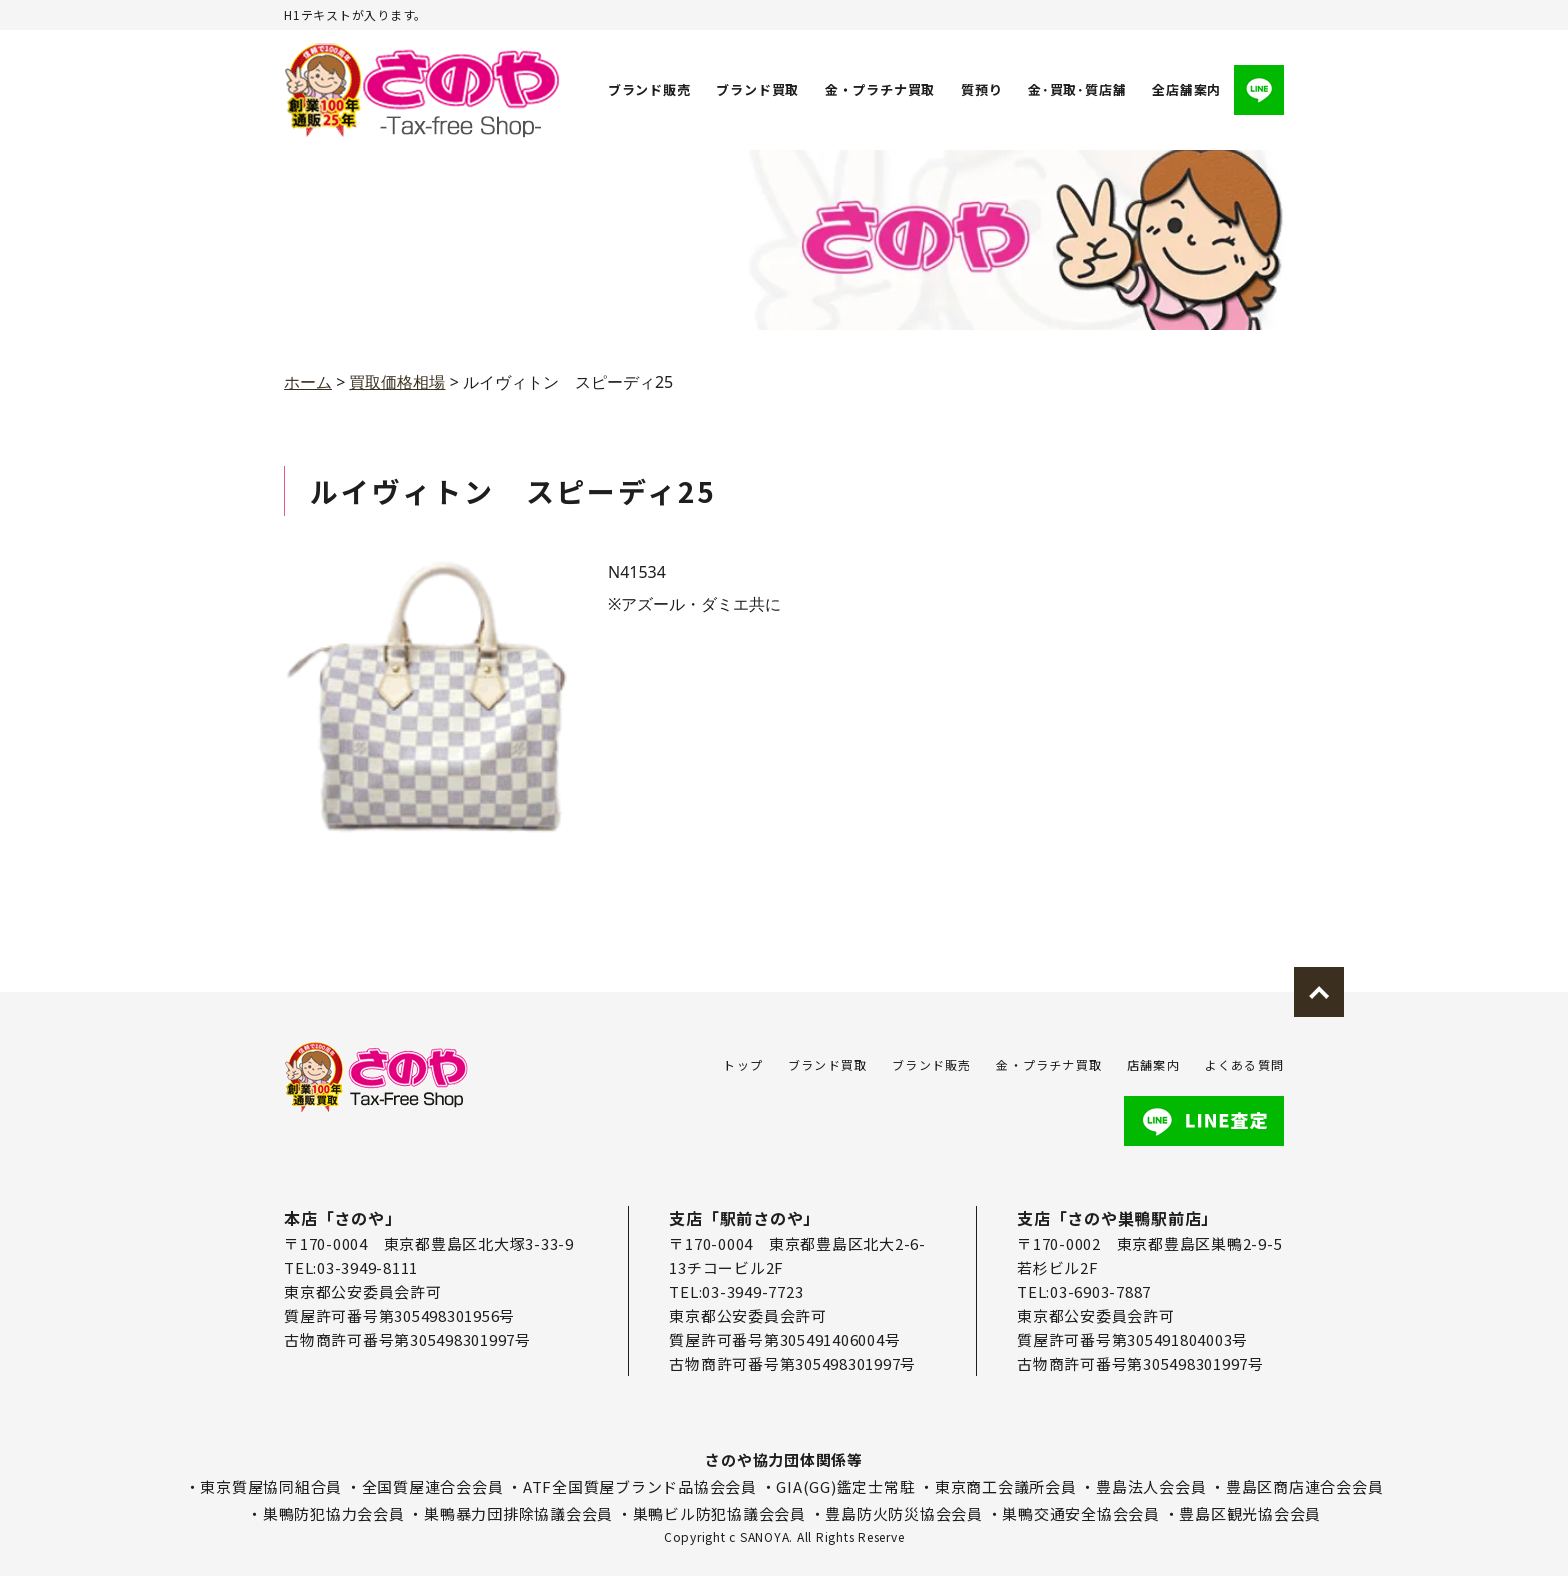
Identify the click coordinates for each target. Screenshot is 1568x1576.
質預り (981, 89)
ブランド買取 (758, 89)
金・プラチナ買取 (880, 89)
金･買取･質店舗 (1077, 89)
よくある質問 (1244, 1064)
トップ (743, 1064)
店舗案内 (1153, 1064)
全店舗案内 (1186, 89)
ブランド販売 (649, 89)
